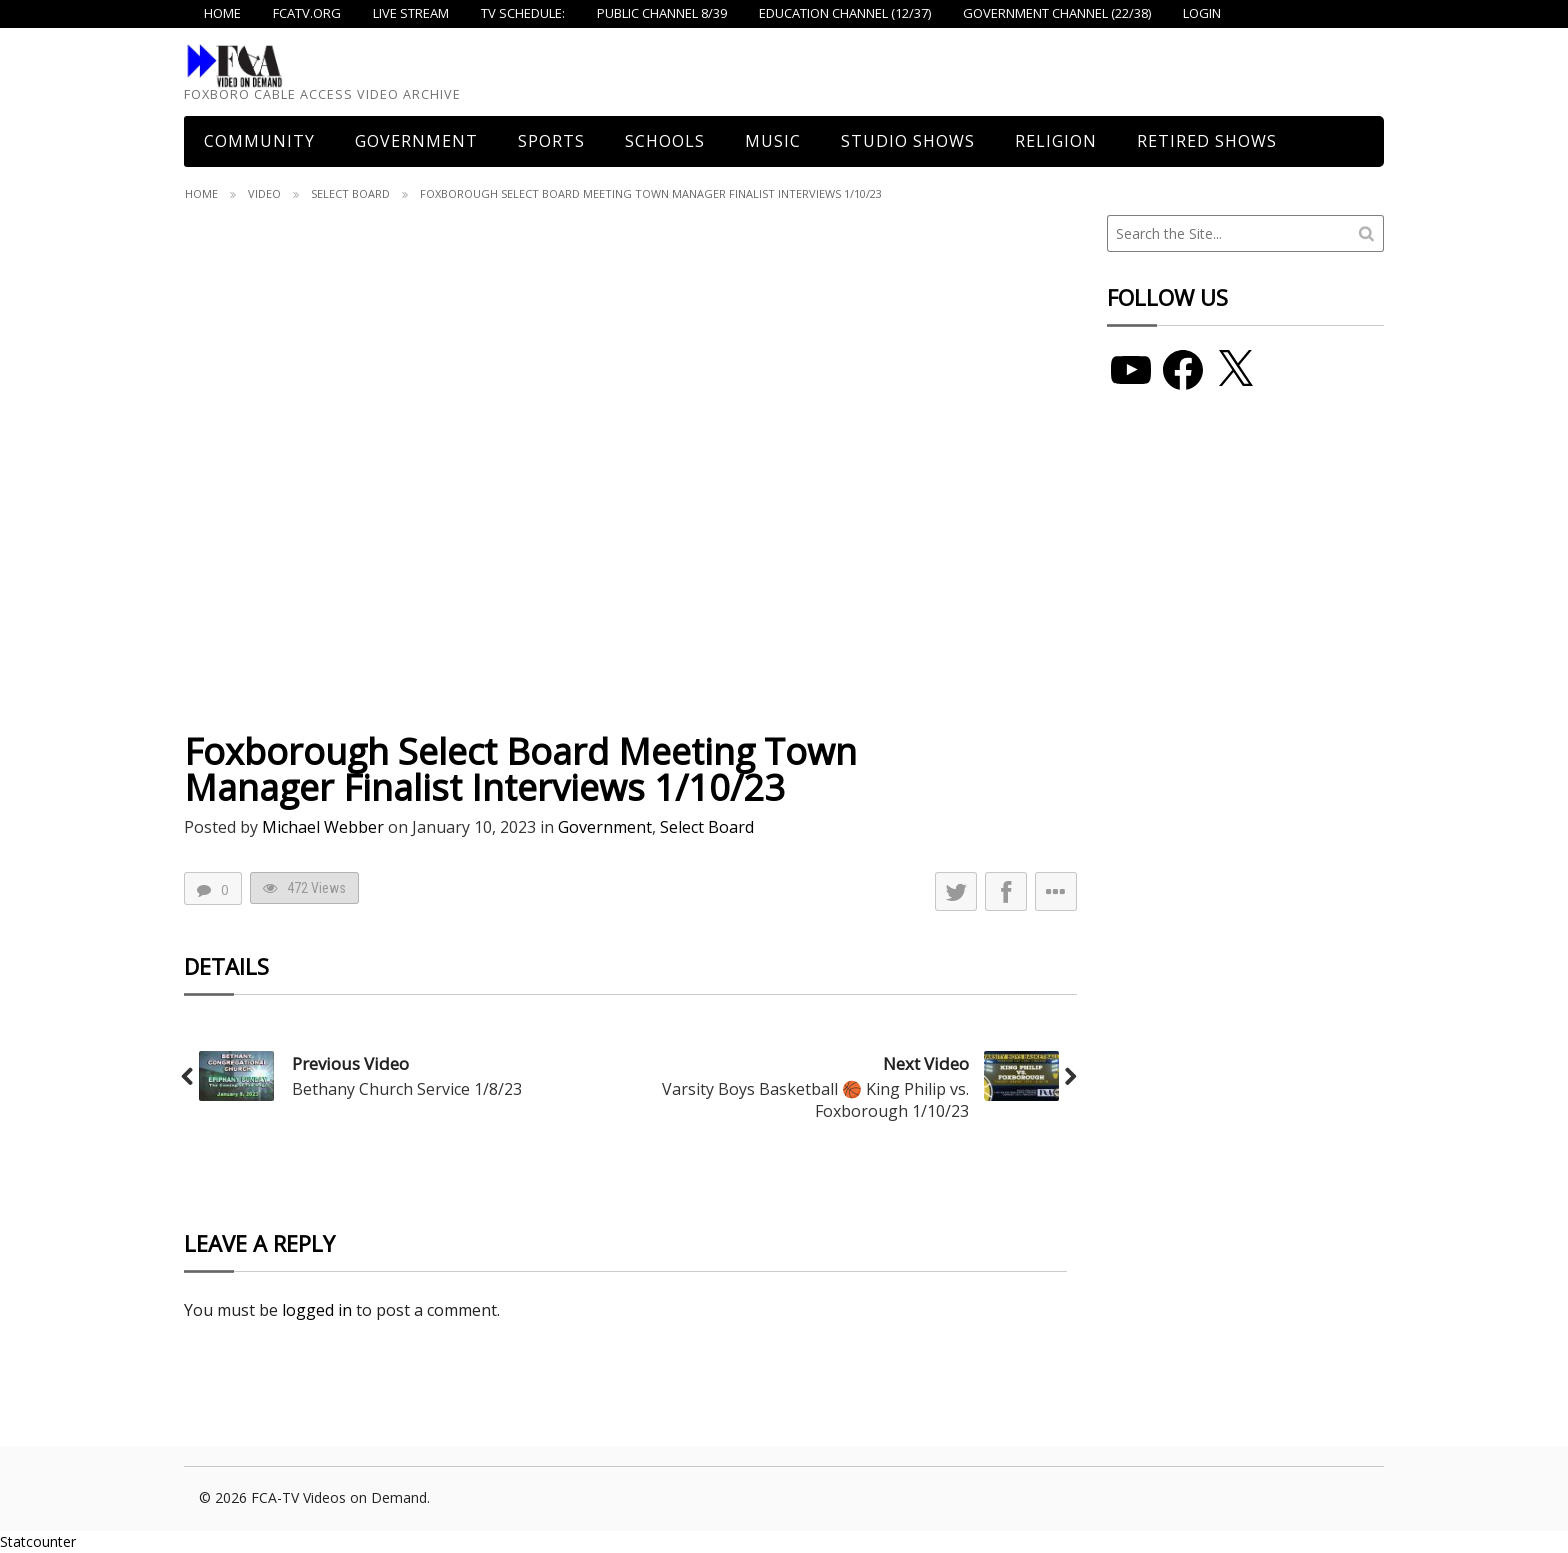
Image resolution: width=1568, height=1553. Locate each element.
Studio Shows (908, 141)
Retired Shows (1207, 141)
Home (201, 193)
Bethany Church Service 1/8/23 (407, 1089)
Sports (551, 141)
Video (264, 193)
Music (773, 141)
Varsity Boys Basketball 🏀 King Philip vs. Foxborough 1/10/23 (815, 1100)
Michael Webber (323, 827)
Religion (1056, 141)
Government (416, 141)
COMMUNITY (259, 141)
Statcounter (38, 1541)
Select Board (350, 193)
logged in (317, 1310)
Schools (665, 141)
